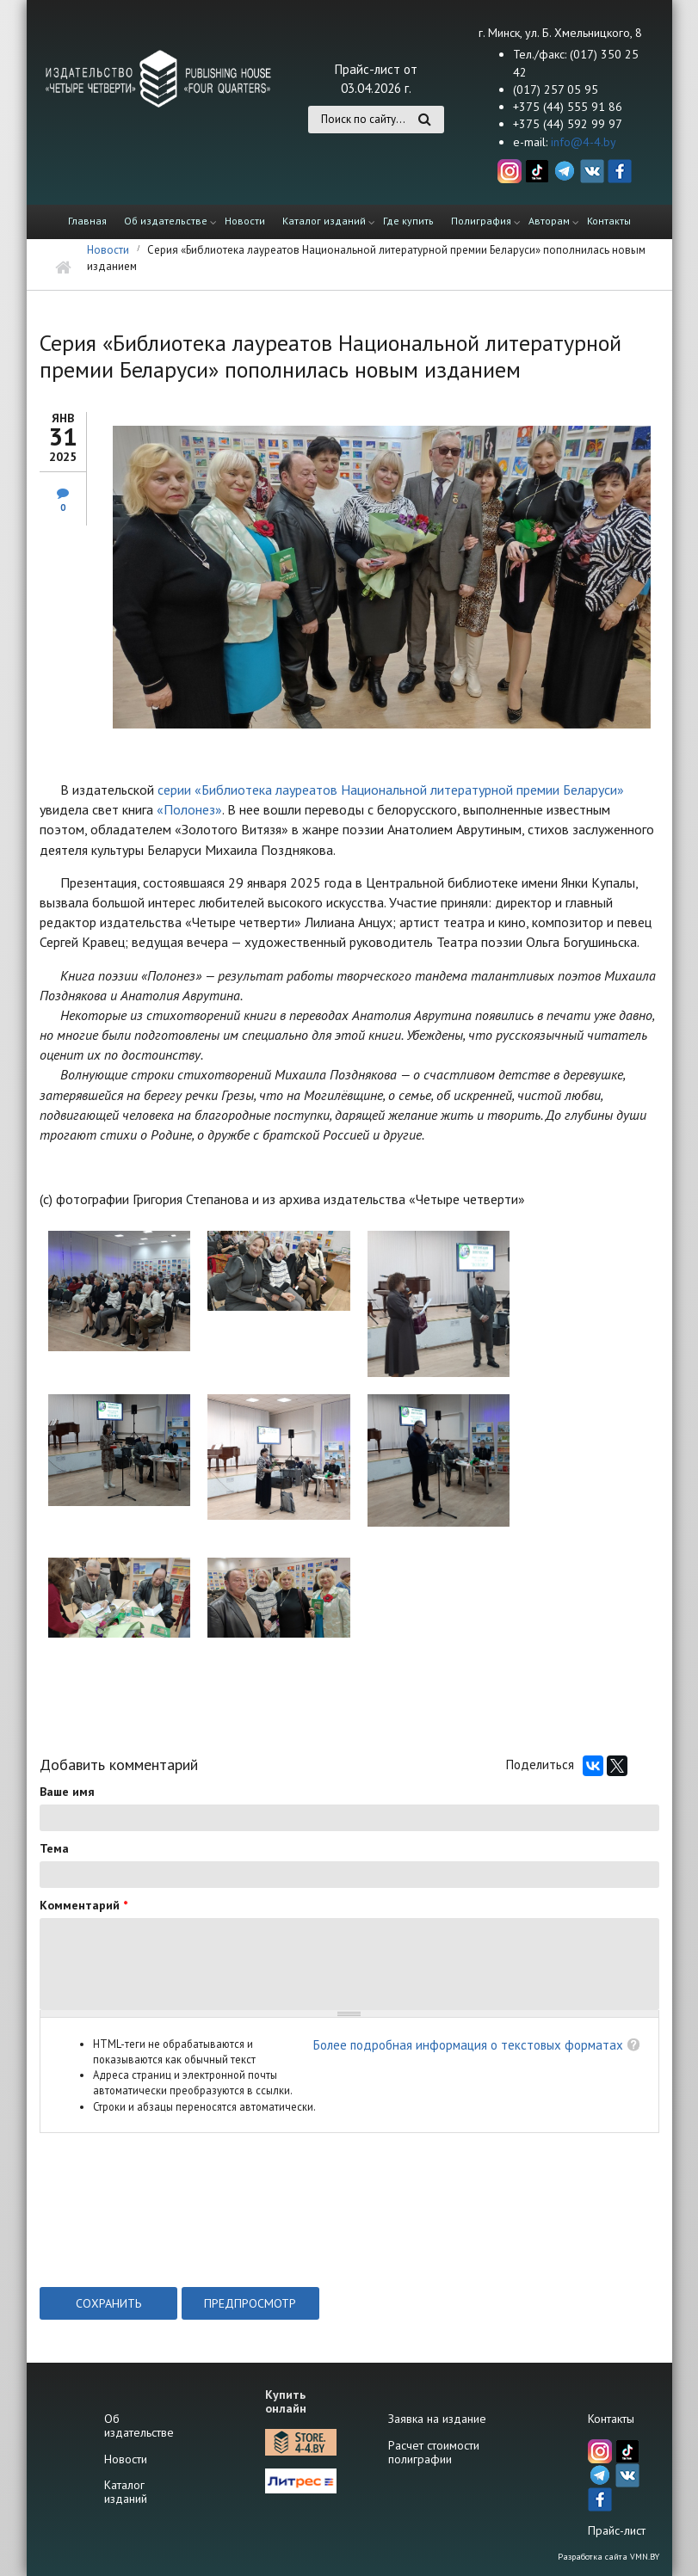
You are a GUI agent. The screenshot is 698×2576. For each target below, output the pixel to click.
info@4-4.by (583, 142)
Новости (245, 220)
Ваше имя (67, 1791)
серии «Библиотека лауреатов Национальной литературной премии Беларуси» (391, 789)
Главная (87, 220)
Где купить (408, 220)
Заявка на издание (437, 2418)
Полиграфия (481, 220)
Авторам (549, 220)
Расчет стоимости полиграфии (433, 2452)
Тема (54, 1848)
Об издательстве (165, 220)
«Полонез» (189, 809)
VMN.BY (644, 2556)
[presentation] (170, 2244)
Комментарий (83, 1905)
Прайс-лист (616, 2530)
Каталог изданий (324, 220)
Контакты (609, 220)
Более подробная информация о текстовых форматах (468, 2045)
